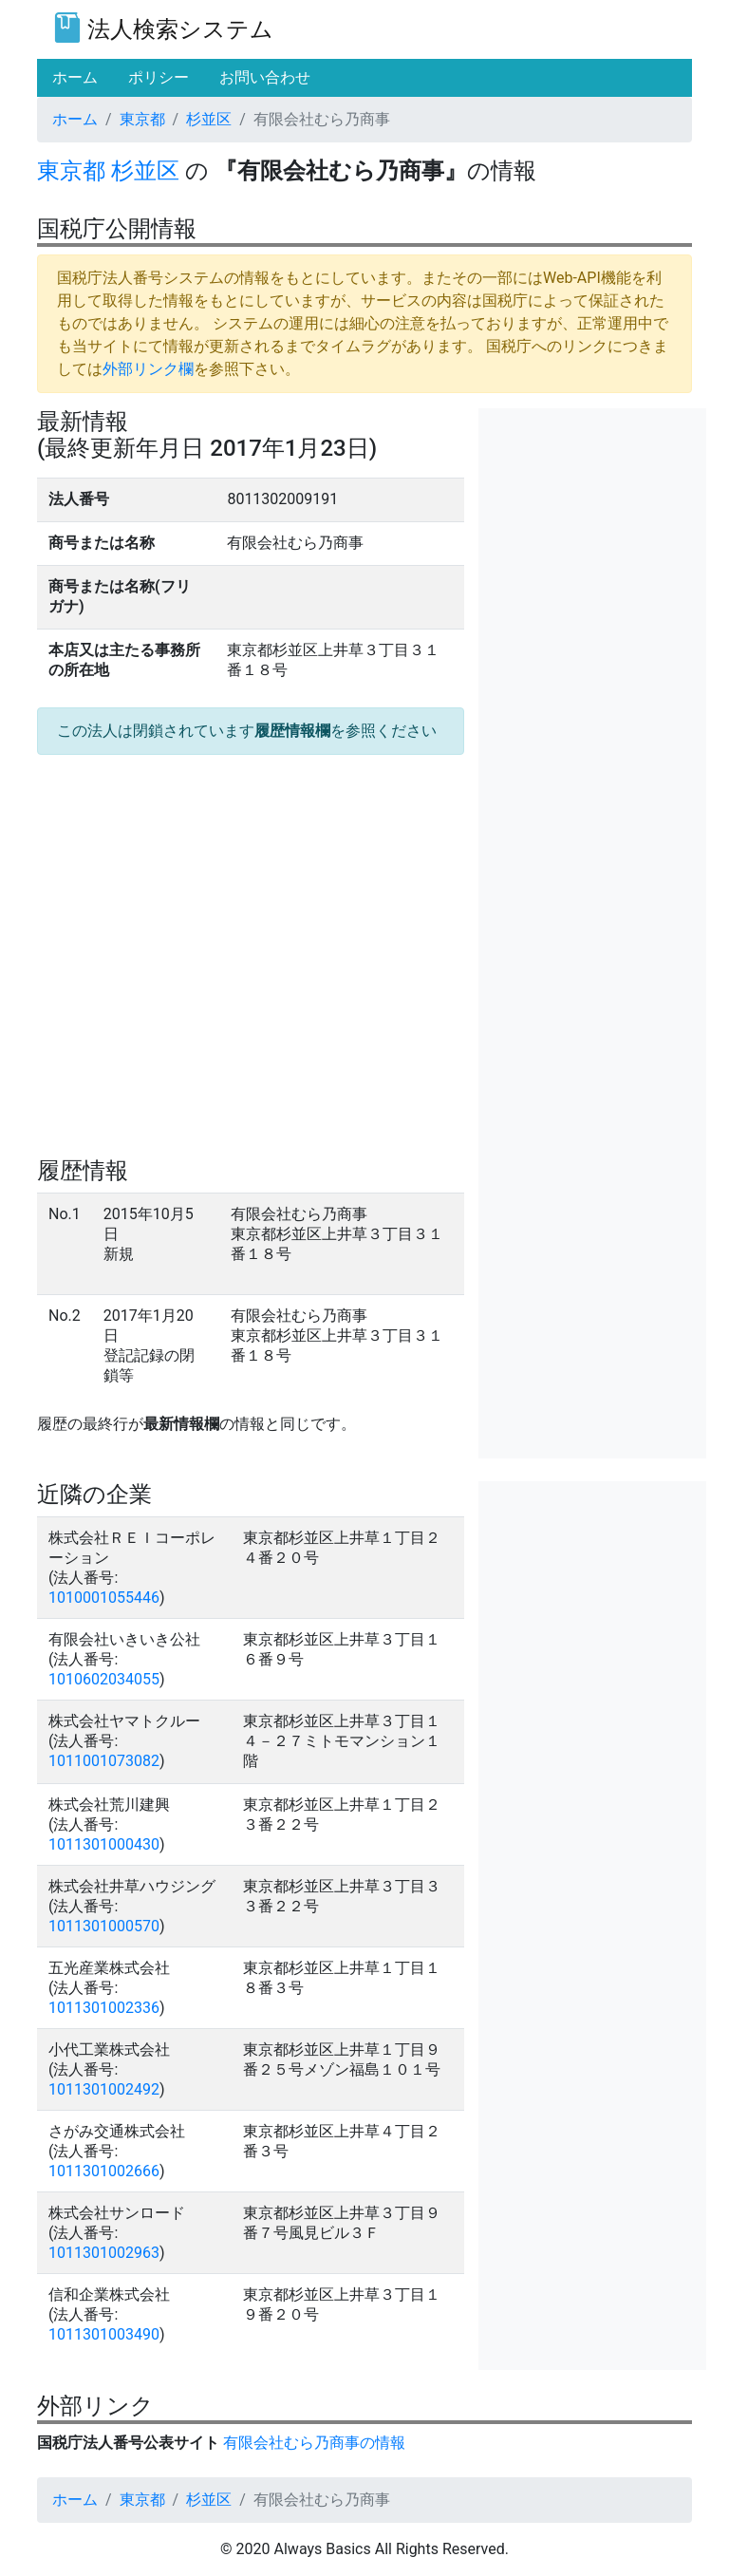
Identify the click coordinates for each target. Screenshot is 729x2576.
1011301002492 (103, 2089)
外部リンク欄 (148, 369)
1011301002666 (103, 2171)
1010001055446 (103, 1598)
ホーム (75, 119)
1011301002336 (103, 2008)
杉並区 (209, 119)
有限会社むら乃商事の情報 (314, 2443)
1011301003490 (103, 2334)
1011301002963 (103, 2253)
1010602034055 (103, 1679)
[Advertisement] (592, 503)
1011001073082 (103, 1761)
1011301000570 (103, 1926)
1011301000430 (103, 1844)
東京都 (142, 119)
